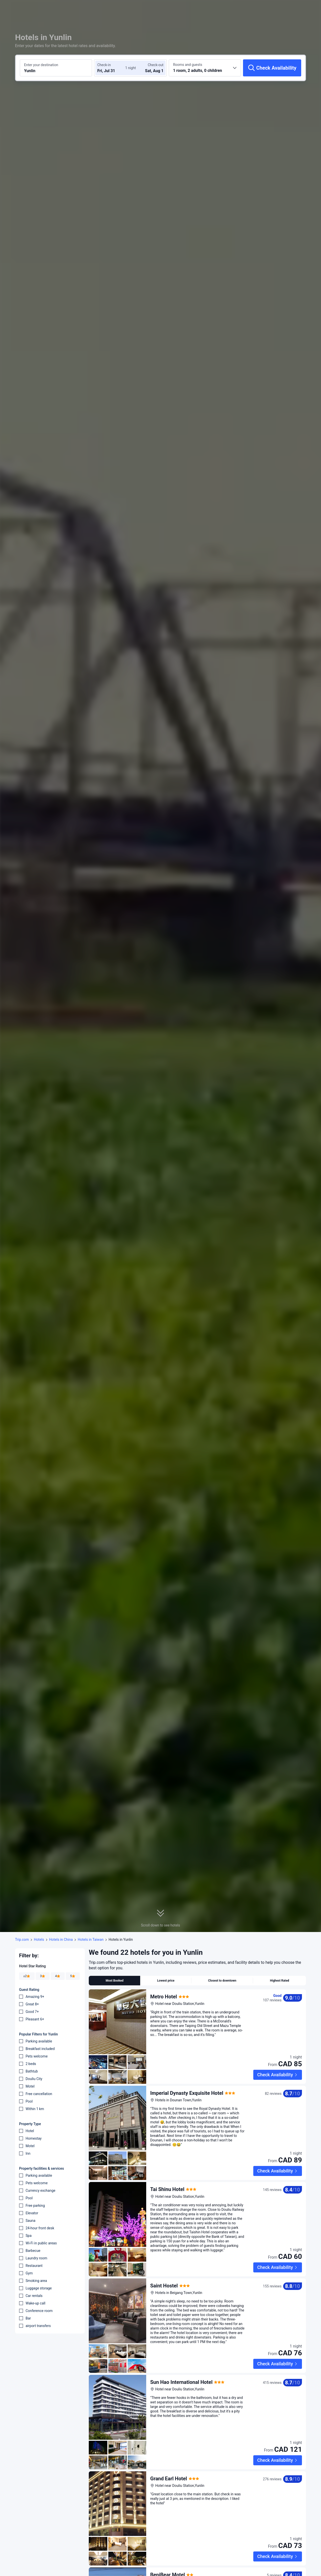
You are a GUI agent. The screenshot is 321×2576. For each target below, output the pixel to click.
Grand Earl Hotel (168, 2384)
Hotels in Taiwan (91, 1940)
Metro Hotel (163, 1997)
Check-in (104, 65)
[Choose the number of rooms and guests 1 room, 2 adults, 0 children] (205, 68)
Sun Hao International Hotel (181, 2306)
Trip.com (22, 1940)
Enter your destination (41, 65)
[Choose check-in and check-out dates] (112, 68)
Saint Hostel (164, 2229)
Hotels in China (61, 1940)
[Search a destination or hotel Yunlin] (56, 67)
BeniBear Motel (167, 2461)
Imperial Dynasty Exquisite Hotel (186, 2074)
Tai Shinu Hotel (167, 2151)
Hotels (39, 1940)
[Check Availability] (272, 67)
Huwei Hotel (164, 2539)
